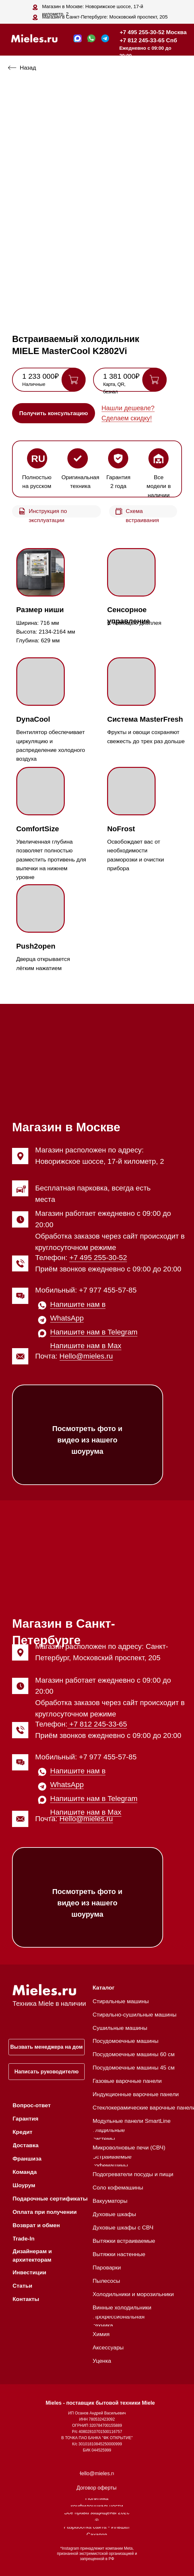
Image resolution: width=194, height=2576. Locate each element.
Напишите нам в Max (85, 1346)
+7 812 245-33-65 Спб (148, 40)
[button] (53, 413)
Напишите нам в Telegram (93, 1332)
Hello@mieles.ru (86, 1356)
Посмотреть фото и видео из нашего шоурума (87, 1440)
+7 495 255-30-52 (98, 1258)
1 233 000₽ (40, 376)
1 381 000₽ (121, 376)
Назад (28, 67)
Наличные (33, 384)
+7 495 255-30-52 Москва (153, 32)
